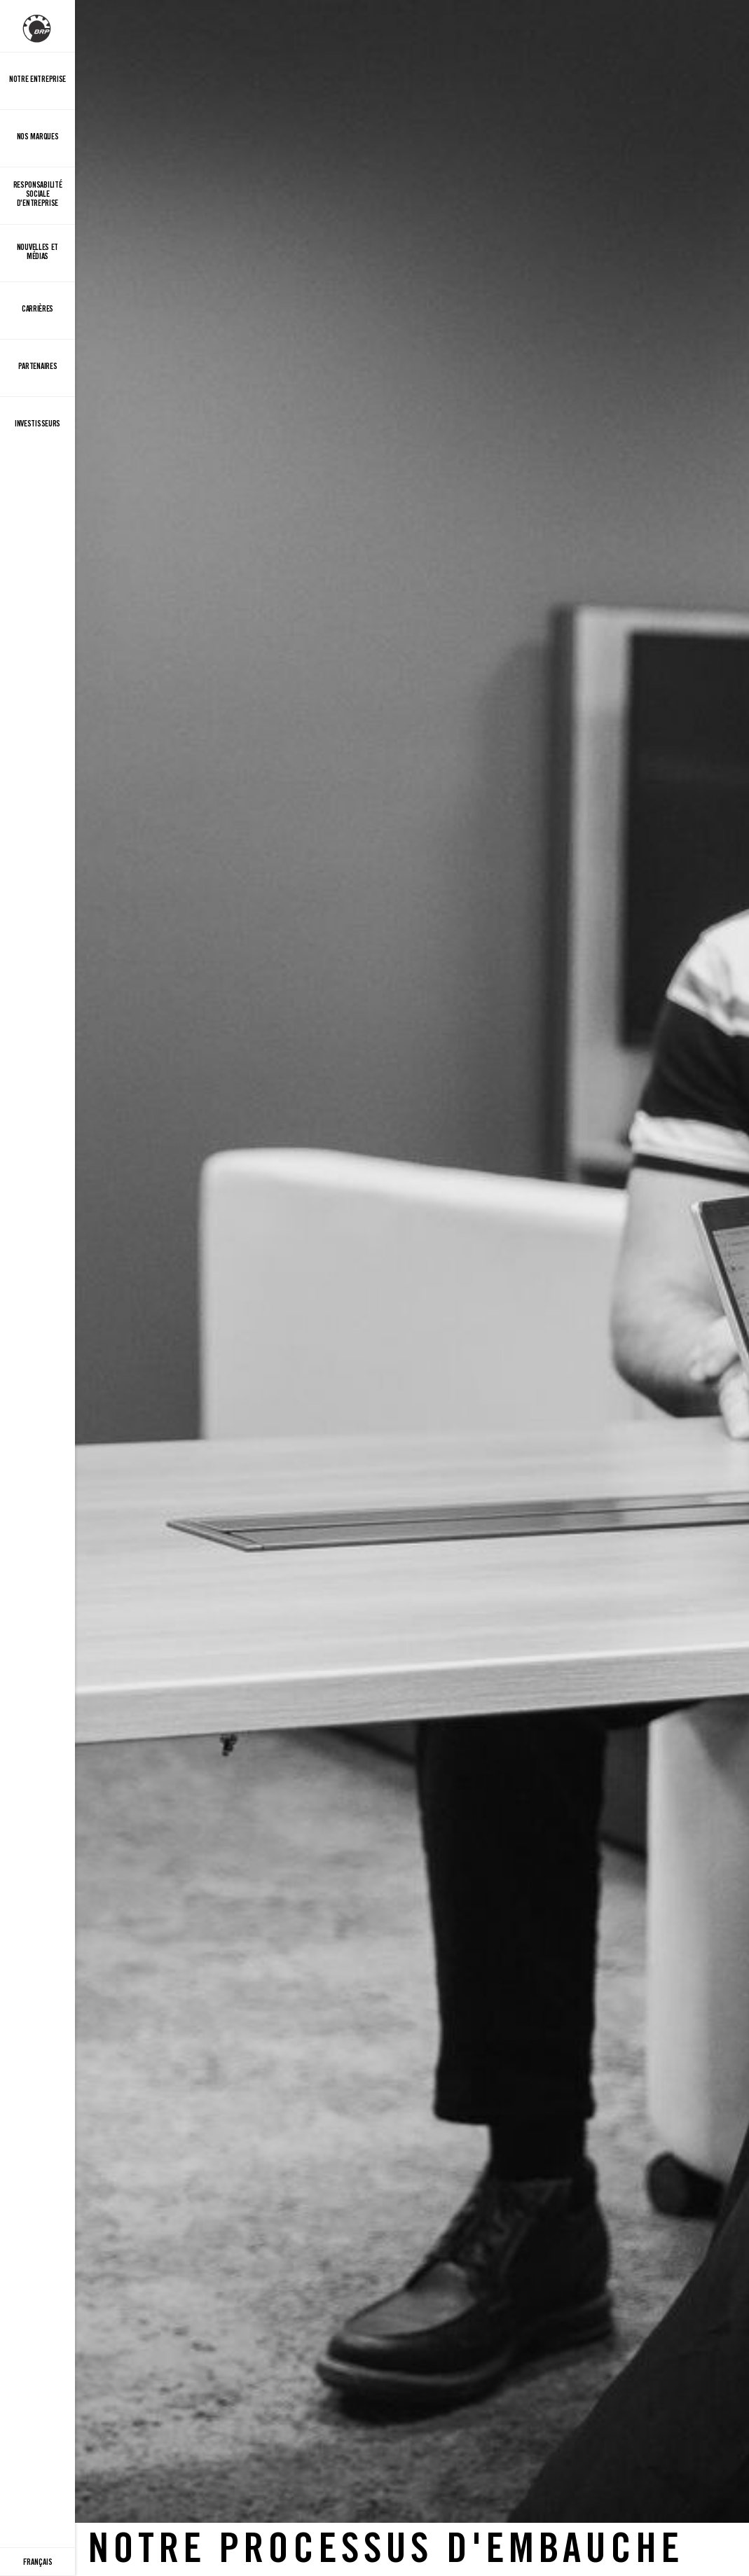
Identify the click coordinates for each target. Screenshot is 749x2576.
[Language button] (37, 2562)
